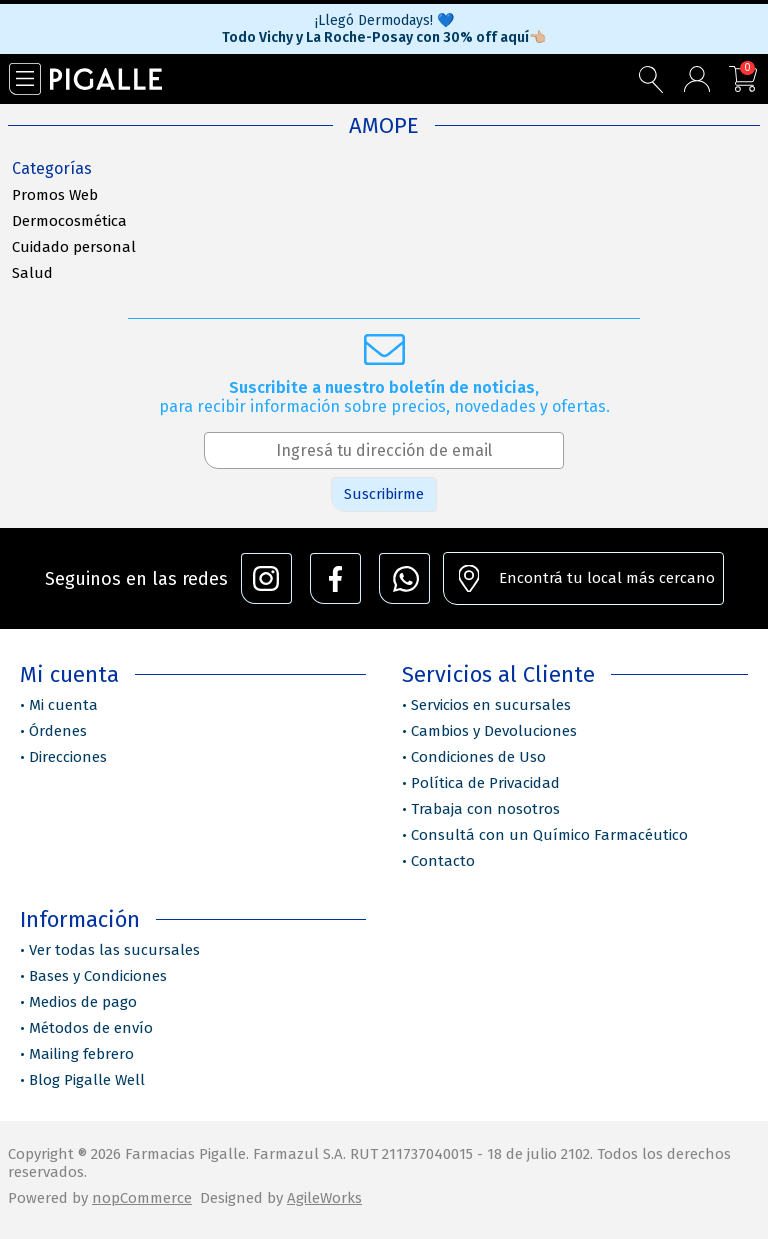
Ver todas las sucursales (114, 950)
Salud (32, 273)
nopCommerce (142, 1198)
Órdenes (58, 731)
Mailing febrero (81, 1054)
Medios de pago (83, 1002)
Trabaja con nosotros (485, 809)
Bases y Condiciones (98, 976)
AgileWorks (324, 1198)
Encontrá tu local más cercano (607, 578)
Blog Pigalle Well (87, 1080)
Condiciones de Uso (478, 757)
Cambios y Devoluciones (494, 731)
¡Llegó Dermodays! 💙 (384, 20)
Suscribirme (384, 494)
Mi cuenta (63, 705)
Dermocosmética (69, 221)
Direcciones (68, 757)
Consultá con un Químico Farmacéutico (549, 835)
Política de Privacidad (485, 783)
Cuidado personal (74, 247)
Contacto (443, 861)
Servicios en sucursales (491, 705)
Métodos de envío (91, 1028)
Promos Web (55, 195)
